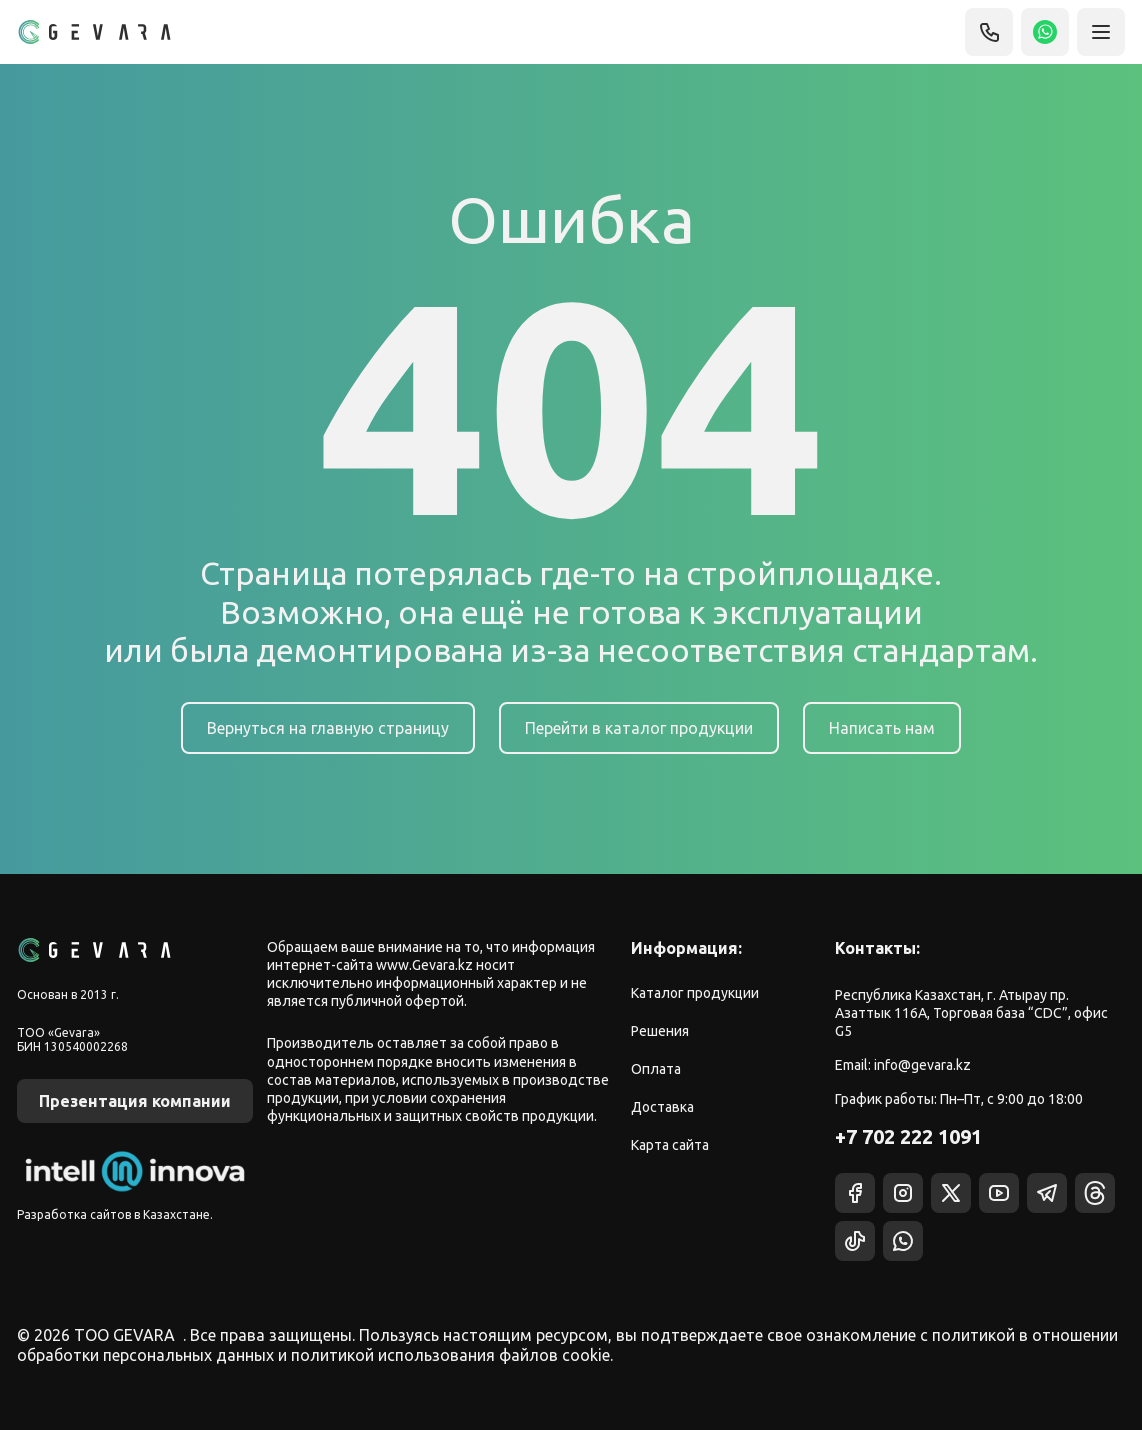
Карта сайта (670, 1145)
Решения (660, 1031)
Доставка (662, 1107)
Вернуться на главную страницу (328, 728)
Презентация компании (135, 1101)
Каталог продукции (695, 993)
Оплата (656, 1069)
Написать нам (882, 728)
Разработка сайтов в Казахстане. (115, 1214)
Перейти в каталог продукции (639, 728)
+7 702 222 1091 (908, 1136)
